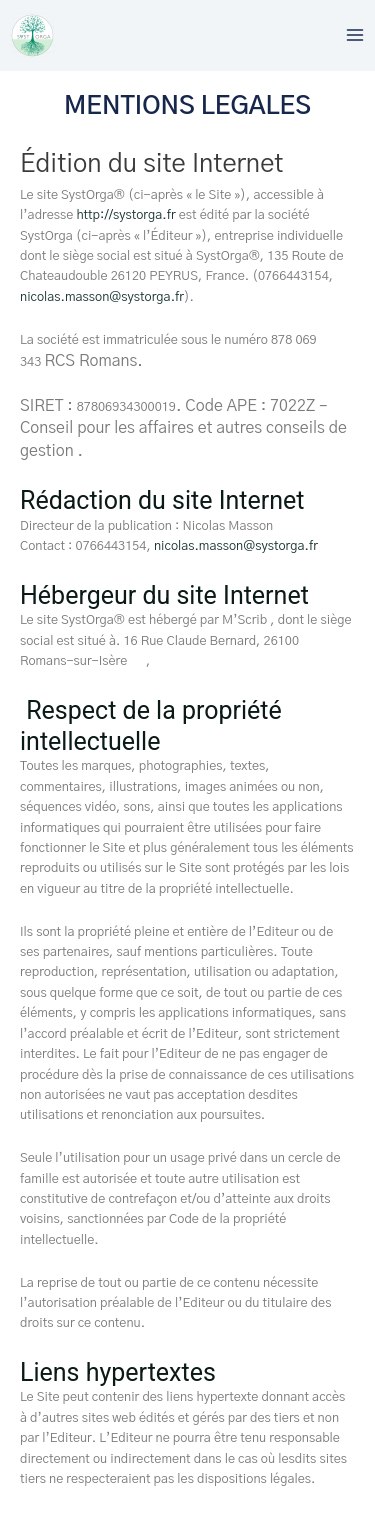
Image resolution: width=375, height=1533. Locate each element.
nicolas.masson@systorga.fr (102, 297)
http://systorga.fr (127, 215)
